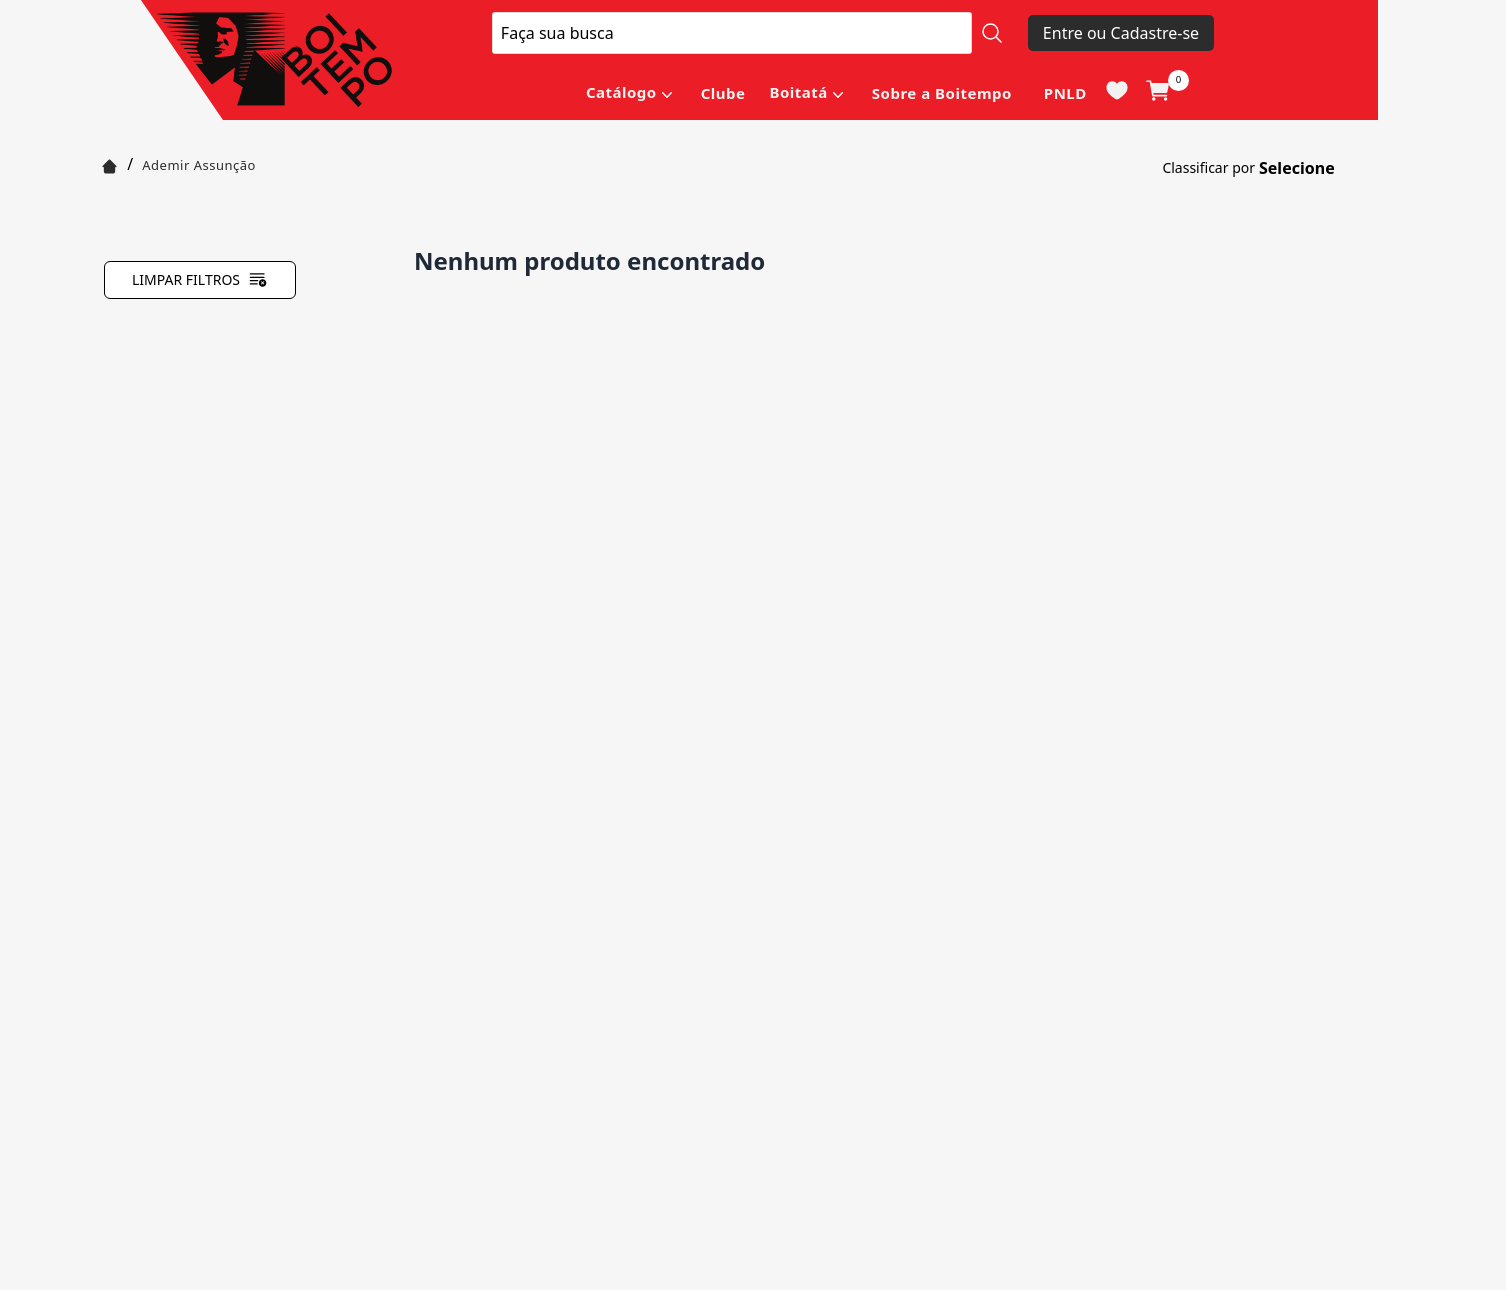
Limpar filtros (200, 280)
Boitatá (798, 92)
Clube (723, 93)
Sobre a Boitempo (942, 93)
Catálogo (621, 92)
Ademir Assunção (199, 165)
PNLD (1065, 93)
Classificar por (1208, 167)
